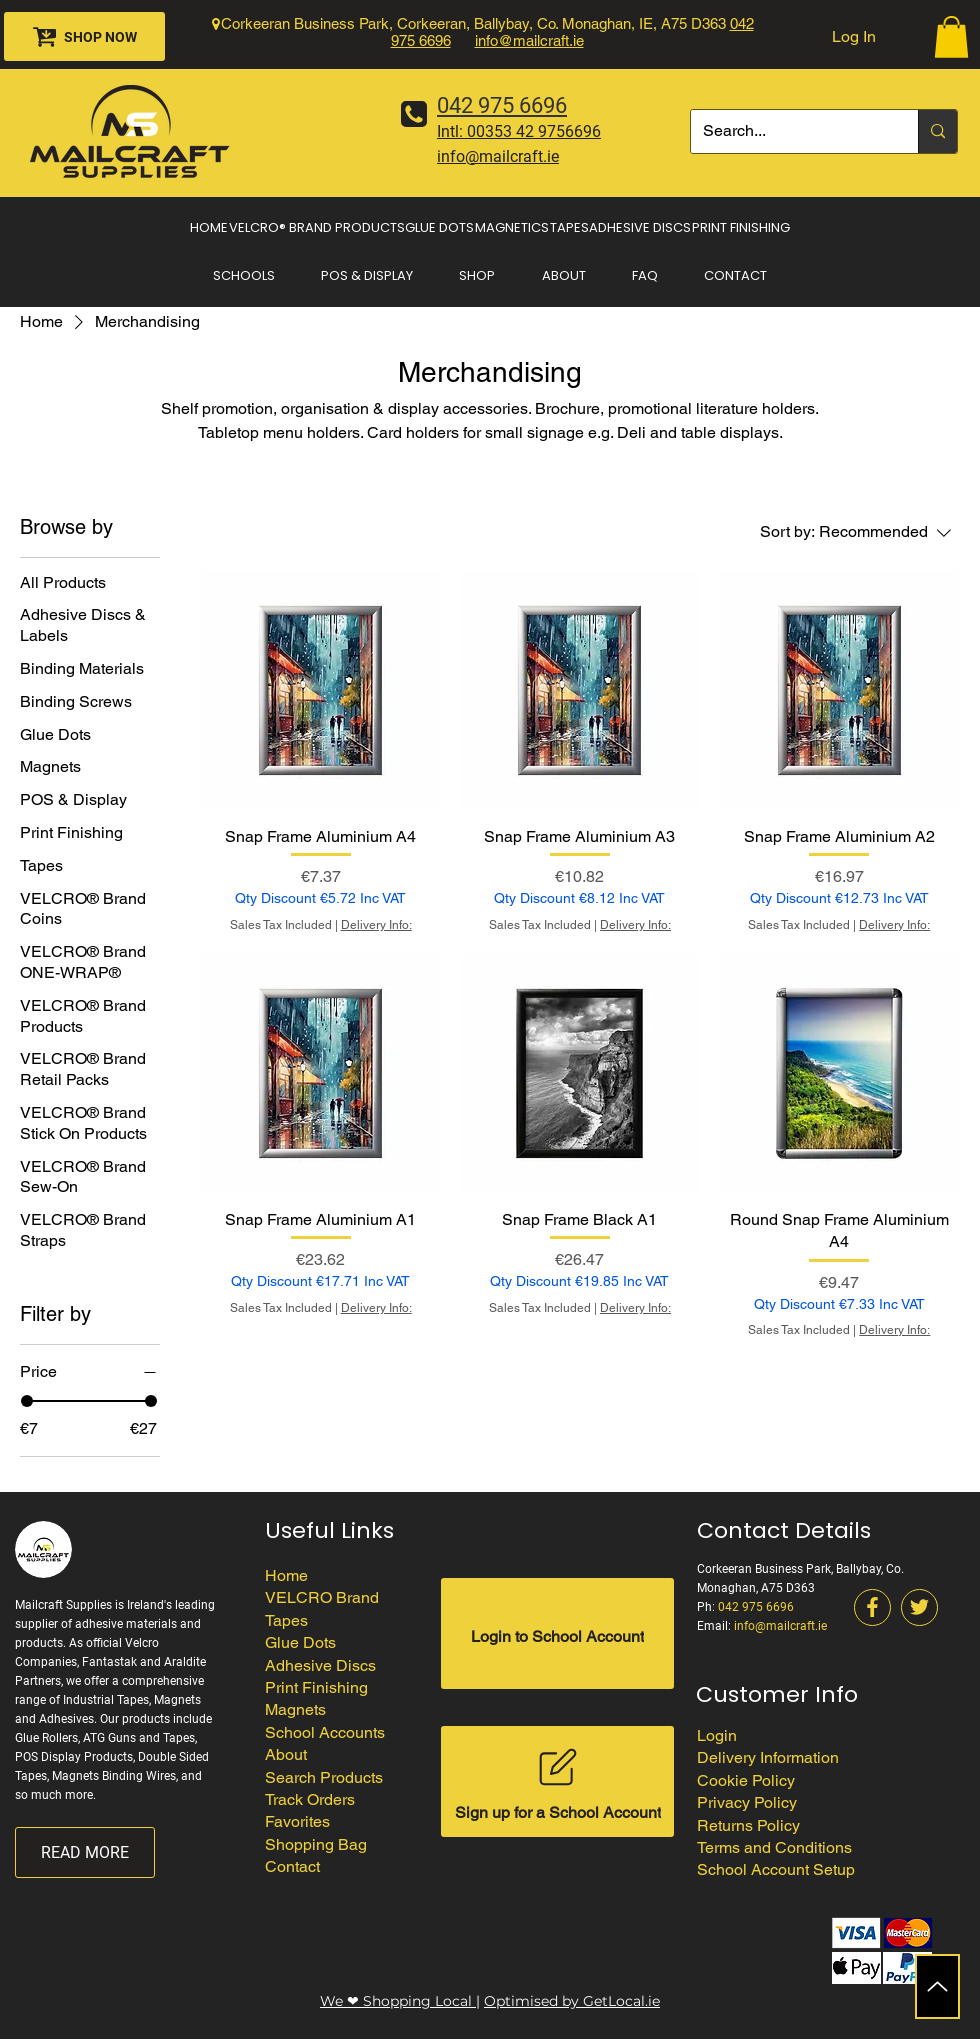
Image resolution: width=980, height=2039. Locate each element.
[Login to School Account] (557, 1633)
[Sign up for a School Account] (557, 1781)
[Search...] (789, 131)
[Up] (937, 1986)
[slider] (27, 1401)
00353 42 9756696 (534, 131)
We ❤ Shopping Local (398, 2001)
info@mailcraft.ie (529, 40)
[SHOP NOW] (84, 36)
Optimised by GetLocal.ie (572, 2001)
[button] (951, 37)
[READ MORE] (85, 1852)
